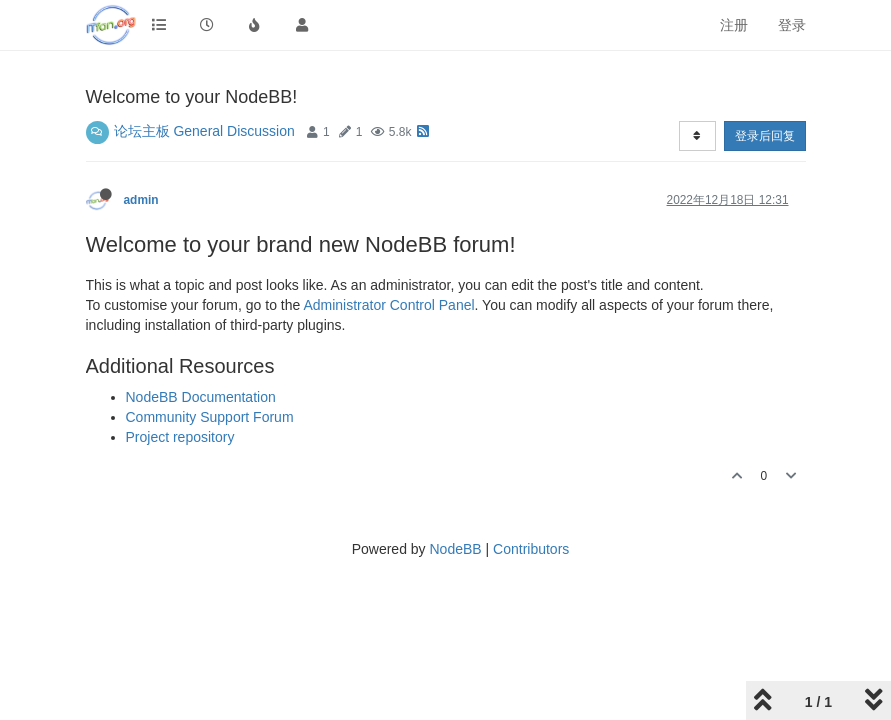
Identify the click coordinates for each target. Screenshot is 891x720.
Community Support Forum (210, 417)
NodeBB (455, 549)
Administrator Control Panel (388, 305)
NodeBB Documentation (201, 397)
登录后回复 (765, 136)
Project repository (180, 437)
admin (141, 200)
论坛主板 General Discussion (204, 131)
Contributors (531, 549)
